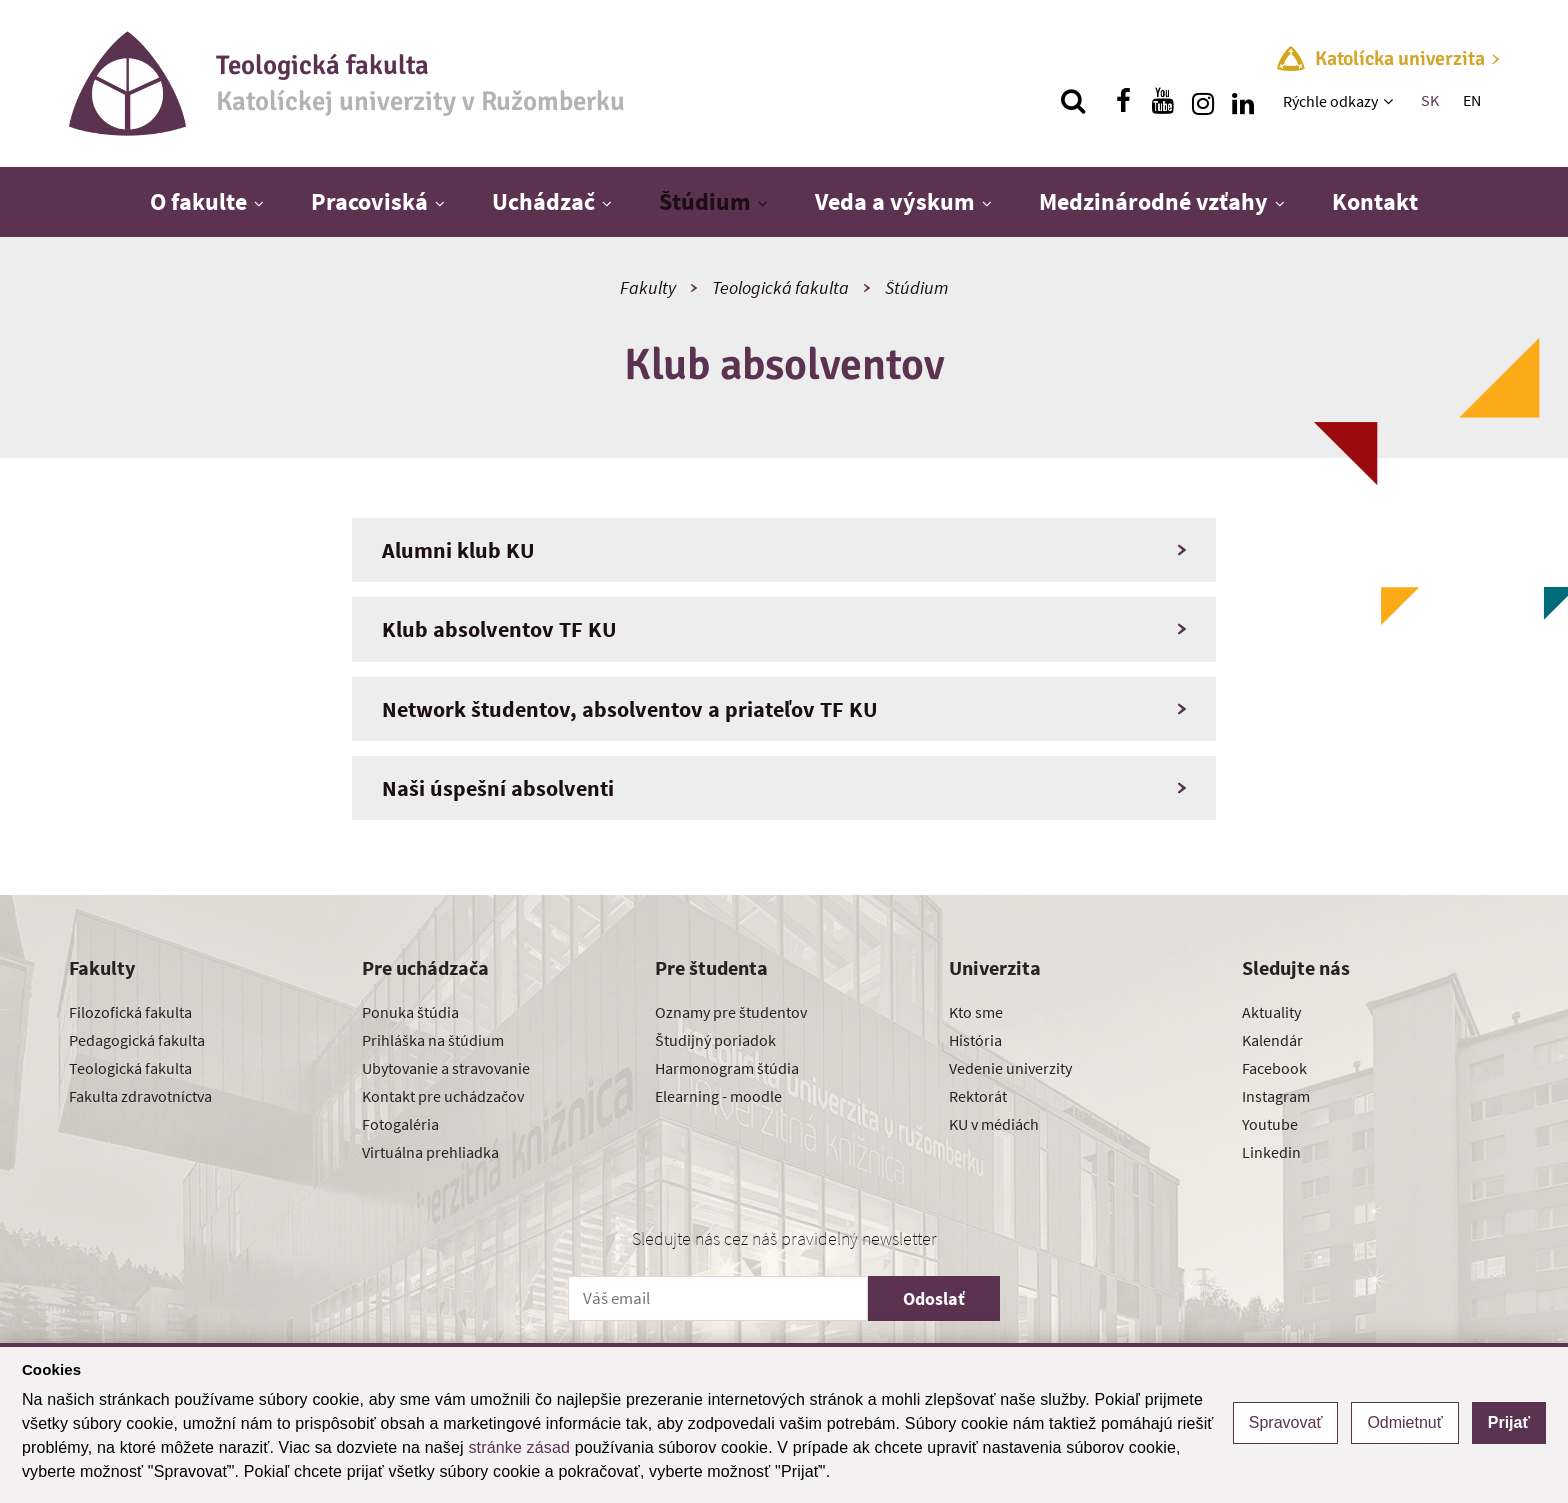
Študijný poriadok (715, 1040)
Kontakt (1375, 201)
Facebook (1274, 1068)
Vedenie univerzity (1010, 1068)
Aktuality (1271, 1012)
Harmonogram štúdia (727, 1068)
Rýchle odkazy (1330, 101)
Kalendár (1272, 1040)
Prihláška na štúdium (433, 1040)
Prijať (1509, 1422)
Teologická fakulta (780, 287)
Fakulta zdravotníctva (140, 1096)
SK (1430, 100)
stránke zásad (519, 1447)
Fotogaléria (400, 1124)
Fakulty (648, 287)
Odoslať (934, 1298)
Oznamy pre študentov (731, 1012)
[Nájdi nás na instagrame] (1203, 101)
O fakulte (198, 201)
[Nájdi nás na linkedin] (1243, 101)
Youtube (1270, 1124)
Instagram (1276, 1096)
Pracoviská (369, 201)
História (975, 1040)
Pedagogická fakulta (137, 1040)
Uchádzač (543, 201)
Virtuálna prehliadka (430, 1152)
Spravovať (1286, 1422)
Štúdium (705, 201)
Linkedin (1271, 1152)
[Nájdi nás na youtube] (1163, 101)
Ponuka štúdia (410, 1012)
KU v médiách (994, 1124)
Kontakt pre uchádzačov (443, 1096)
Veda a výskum (895, 201)
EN (1472, 100)
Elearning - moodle (718, 1096)
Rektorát (978, 1096)
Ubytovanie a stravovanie (446, 1068)
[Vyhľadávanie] (1073, 101)
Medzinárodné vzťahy (1153, 201)
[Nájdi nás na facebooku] (1123, 101)
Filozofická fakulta (130, 1012)
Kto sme (976, 1012)
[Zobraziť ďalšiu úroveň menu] (1390, 101)
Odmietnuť (1404, 1422)
